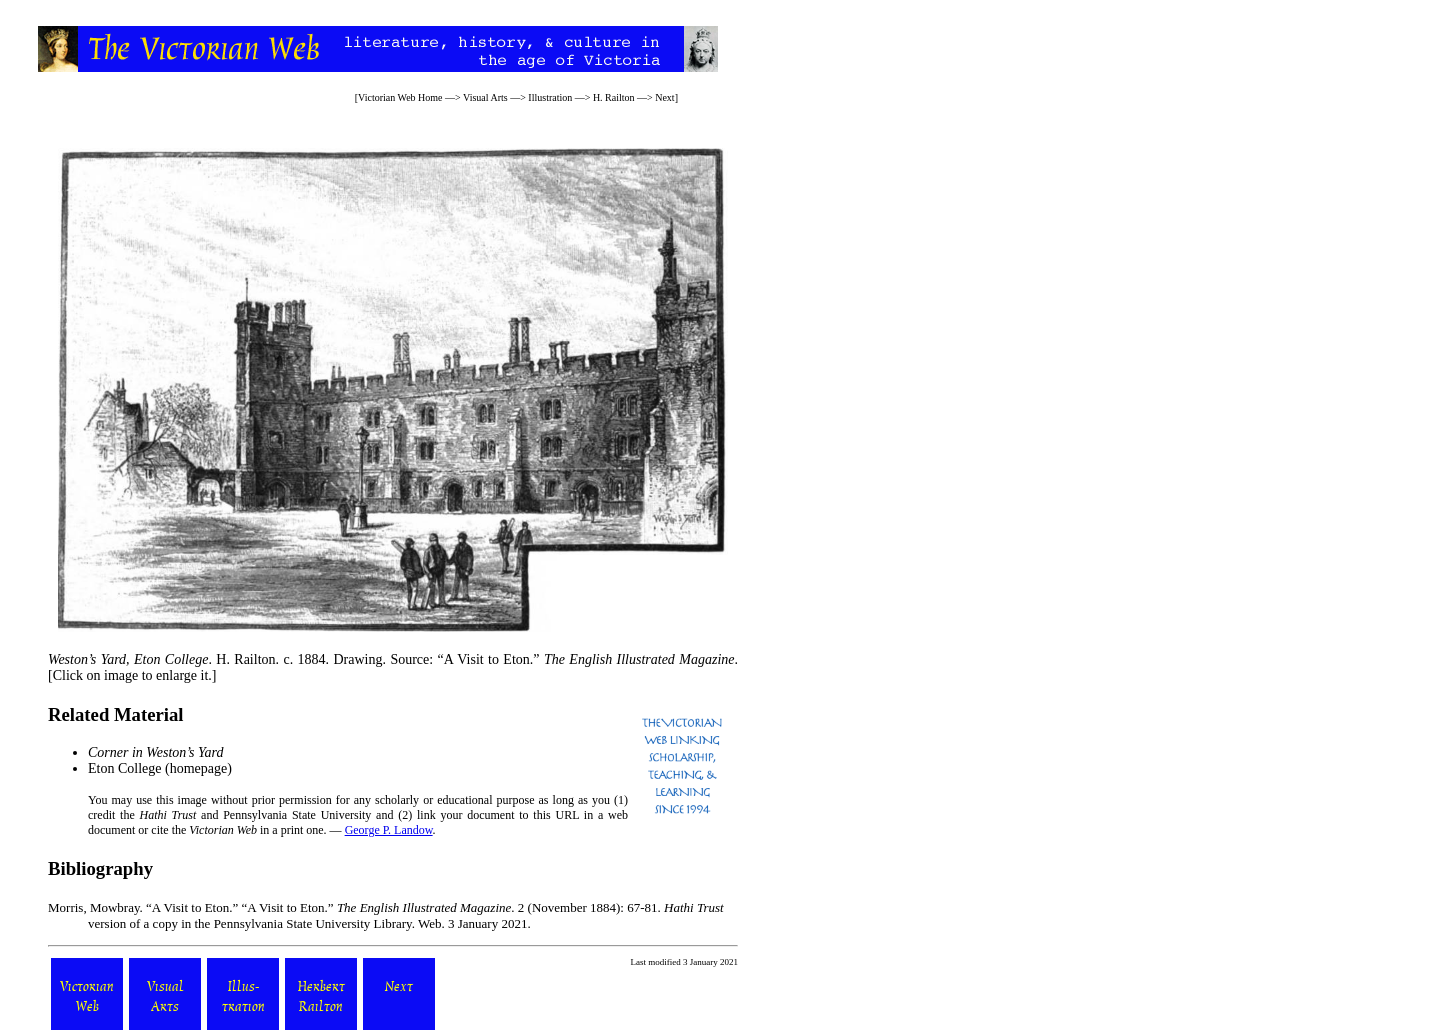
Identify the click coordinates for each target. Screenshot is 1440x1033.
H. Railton (614, 97)
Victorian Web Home (400, 97)
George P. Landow (389, 830)
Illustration (550, 97)
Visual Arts (485, 97)
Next (664, 97)
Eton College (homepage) (160, 768)
